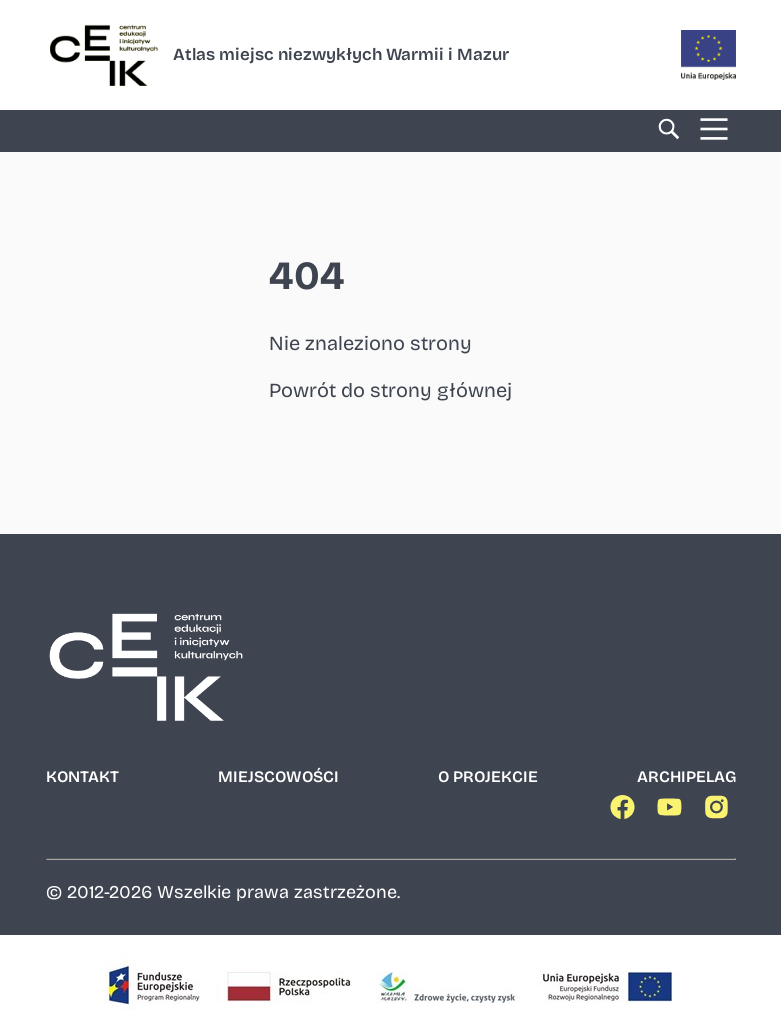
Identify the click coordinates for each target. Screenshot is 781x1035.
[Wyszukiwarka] (669, 131)
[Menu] (714, 131)
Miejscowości (278, 776)
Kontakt (82, 776)
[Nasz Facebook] (626, 811)
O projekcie (488, 776)
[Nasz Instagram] (720, 811)
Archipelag (686, 776)
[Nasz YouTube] (673, 811)
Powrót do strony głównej (390, 390)
